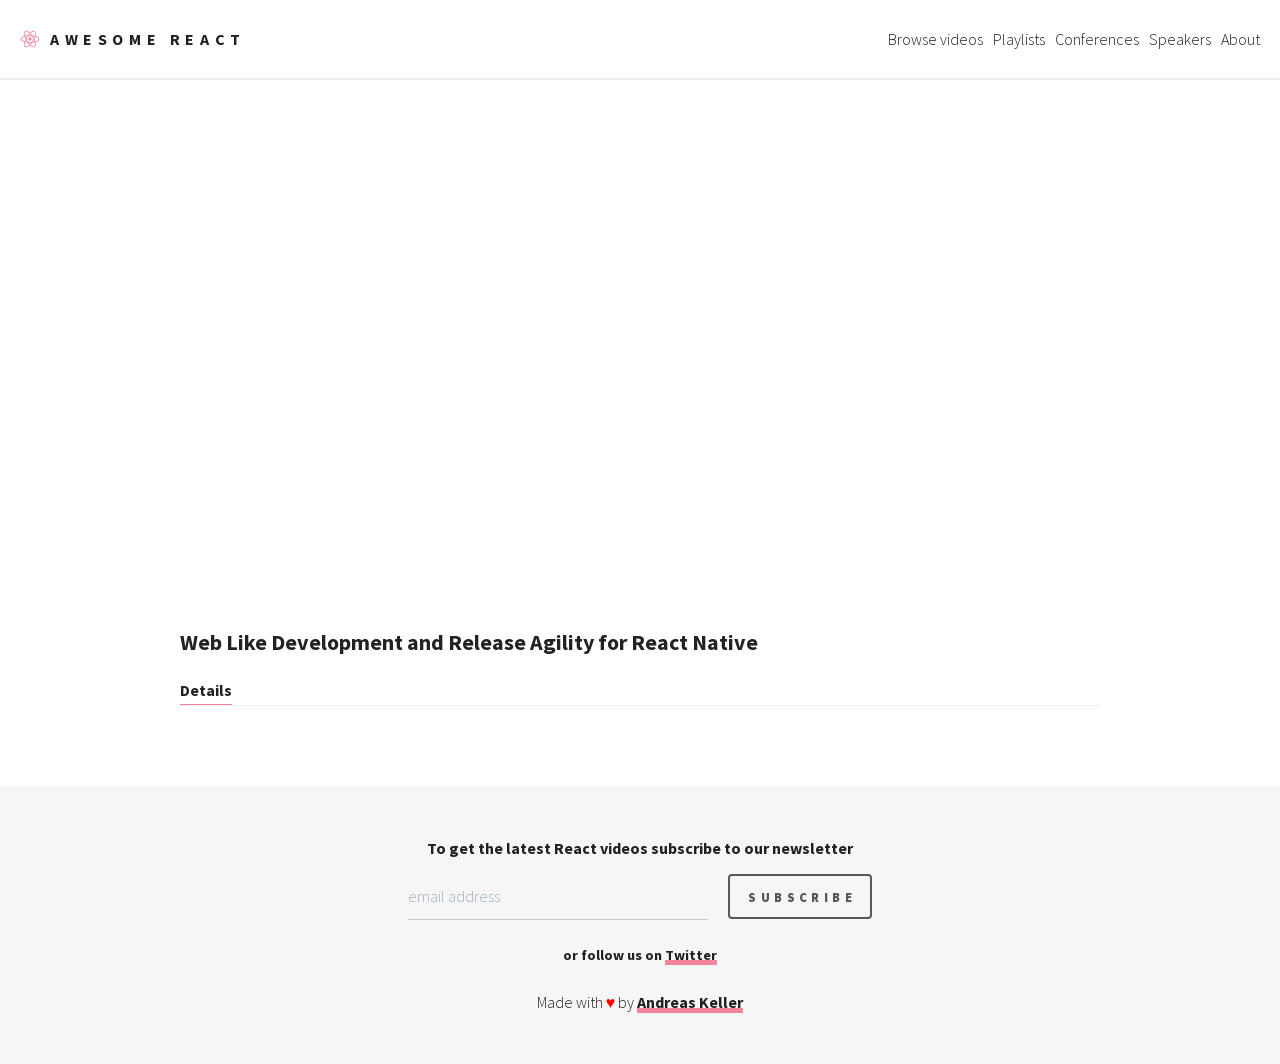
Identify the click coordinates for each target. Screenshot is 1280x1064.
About (1240, 39)
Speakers (1180, 39)
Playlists (1019, 39)
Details (206, 690)
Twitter (691, 955)
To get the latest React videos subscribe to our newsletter (640, 848)
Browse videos (935, 39)
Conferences (1097, 39)
